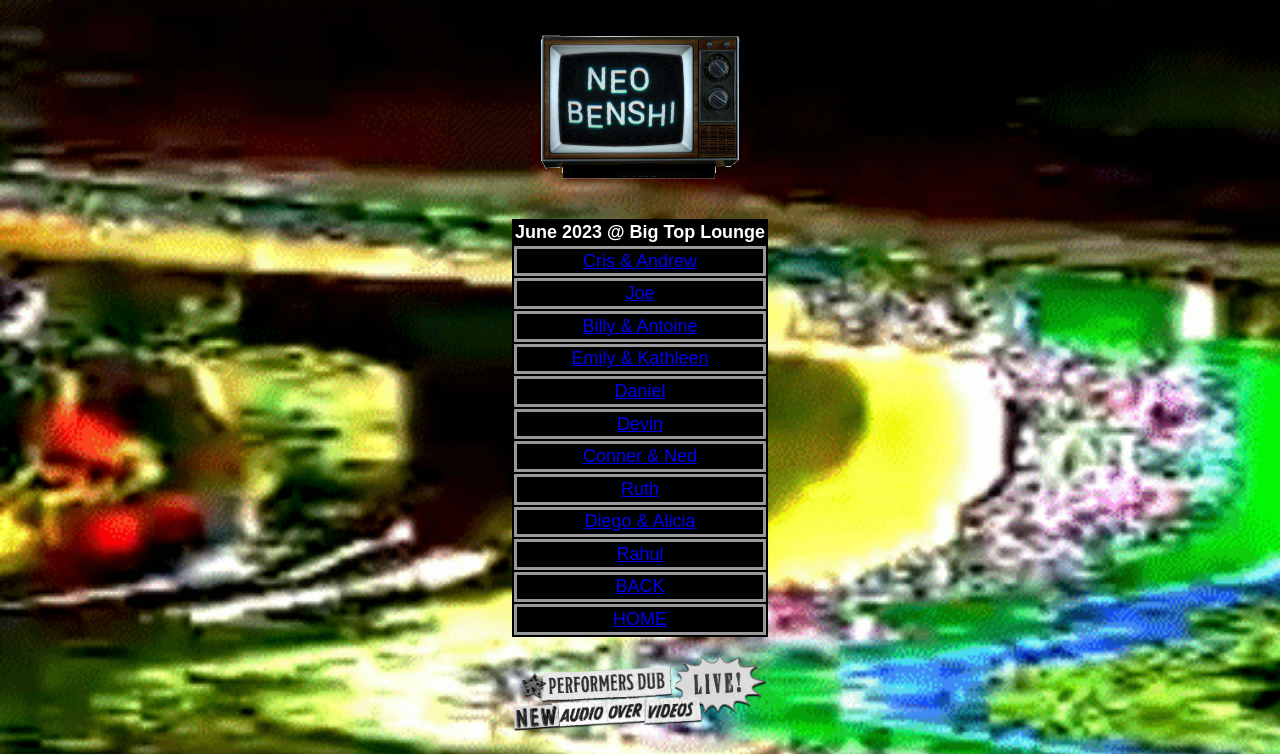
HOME (640, 619)
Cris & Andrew (640, 261)
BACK (639, 586)
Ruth (640, 489)
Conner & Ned (640, 456)
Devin (640, 424)
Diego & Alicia (639, 521)
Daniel (639, 391)
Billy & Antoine (639, 326)
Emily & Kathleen (639, 358)
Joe (639, 293)
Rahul (639, 554)
